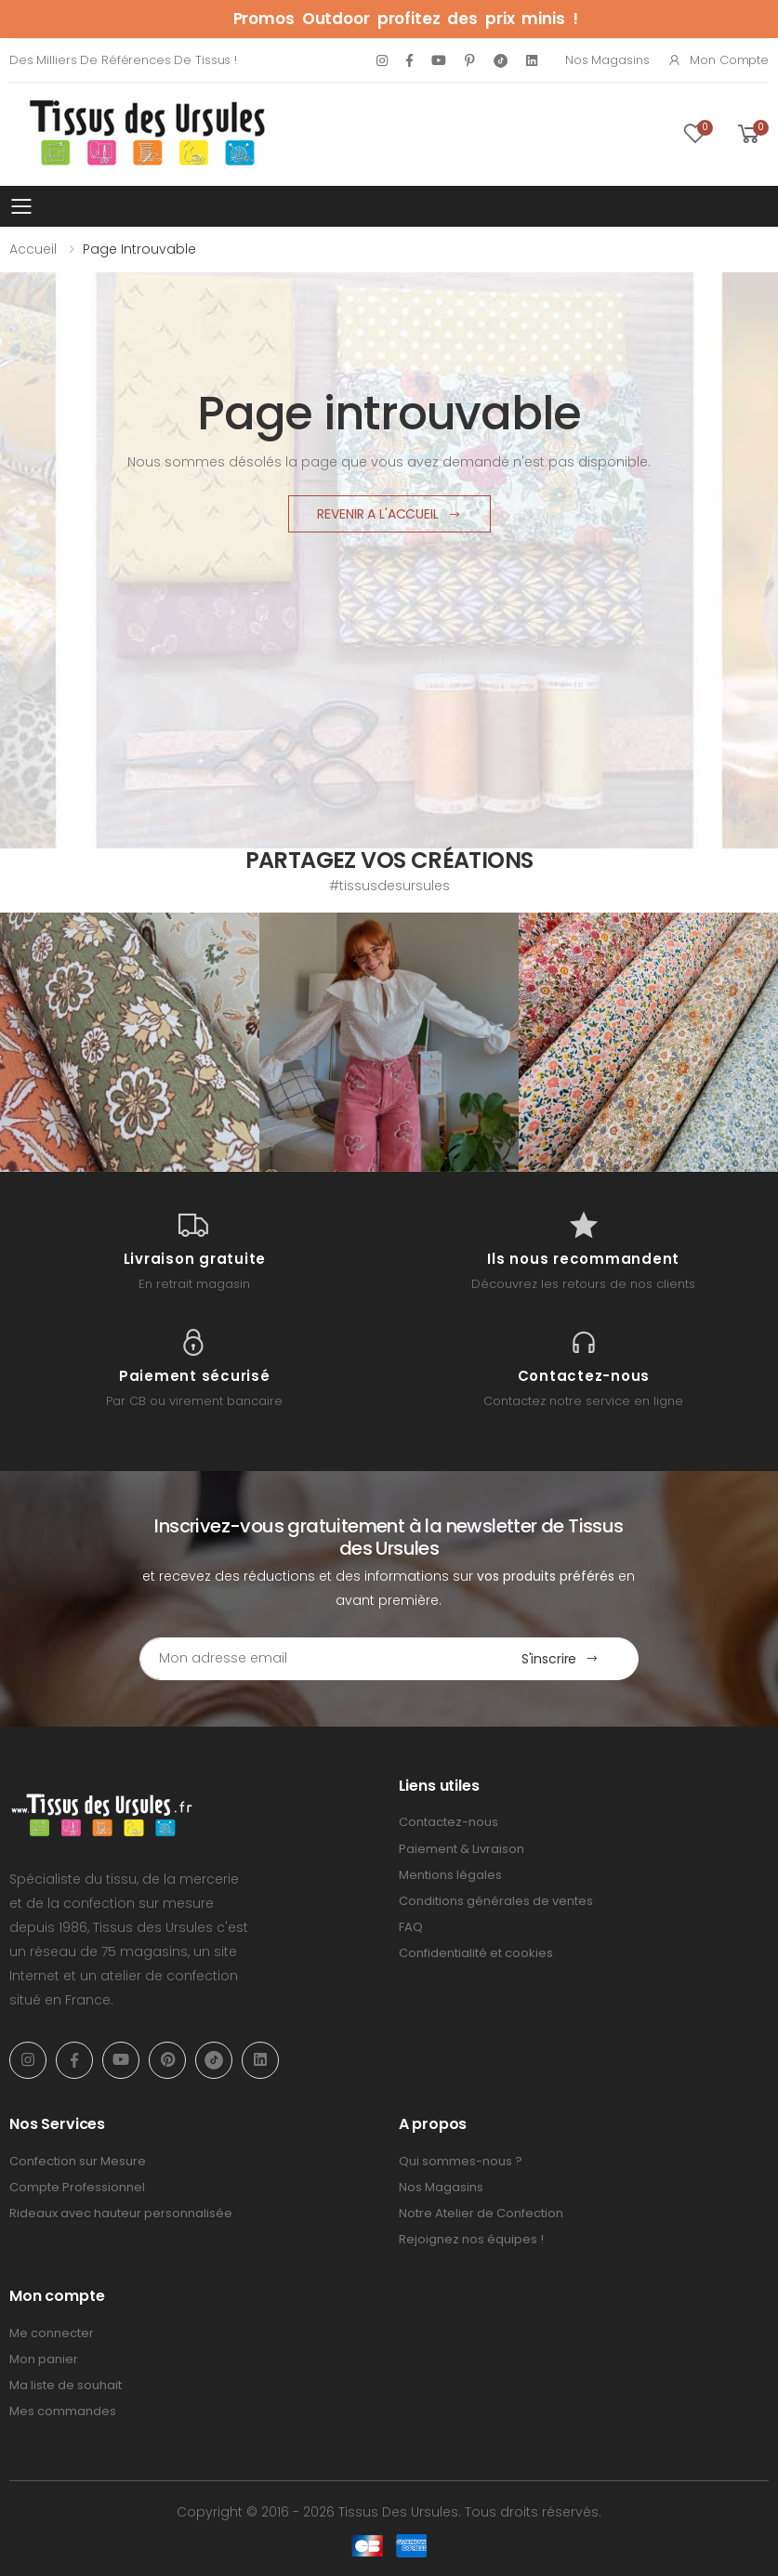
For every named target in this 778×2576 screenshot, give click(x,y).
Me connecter (51, 2333)
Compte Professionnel (77, 2187)
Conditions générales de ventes (496, 1901)
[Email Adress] (310, 1658)
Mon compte (718, 60)
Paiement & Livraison (461, 1849)
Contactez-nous (448, 1822)
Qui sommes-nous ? (460, 2161)
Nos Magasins (607, 60)
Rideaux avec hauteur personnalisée (120, 2213)
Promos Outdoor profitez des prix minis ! (405, 18)
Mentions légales (450, 1875)
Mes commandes (62, 2411)
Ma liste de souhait (65, 2385)
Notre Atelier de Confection (481, 2213)
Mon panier (43, 2359)
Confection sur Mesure (77, 2161)
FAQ (411, 1927)
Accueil (33, 249)
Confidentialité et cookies (476, 1953)
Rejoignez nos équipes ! (471, 2239)
